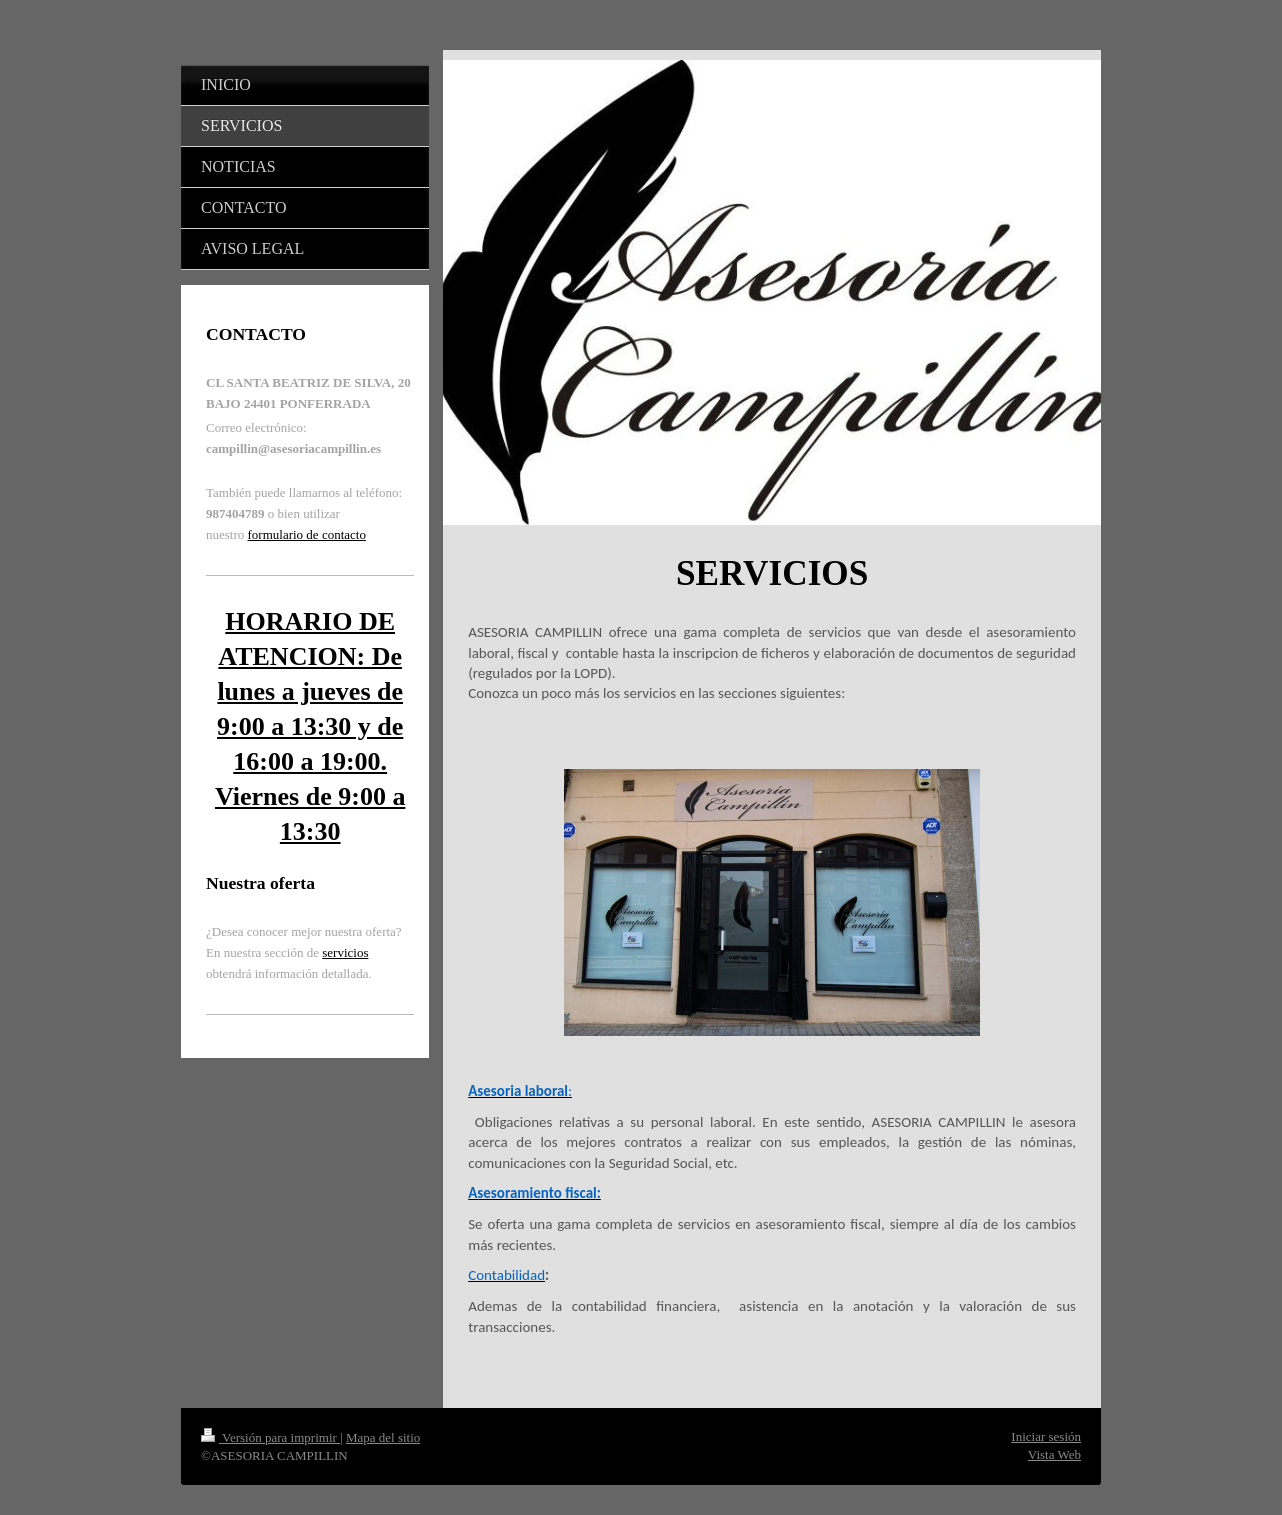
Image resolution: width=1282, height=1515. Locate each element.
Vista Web (1054, 1454)
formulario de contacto (307, 534)
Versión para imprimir (270, 1437)
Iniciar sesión (1046, 1436)
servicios (345, 952)
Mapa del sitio (383, 1437)
